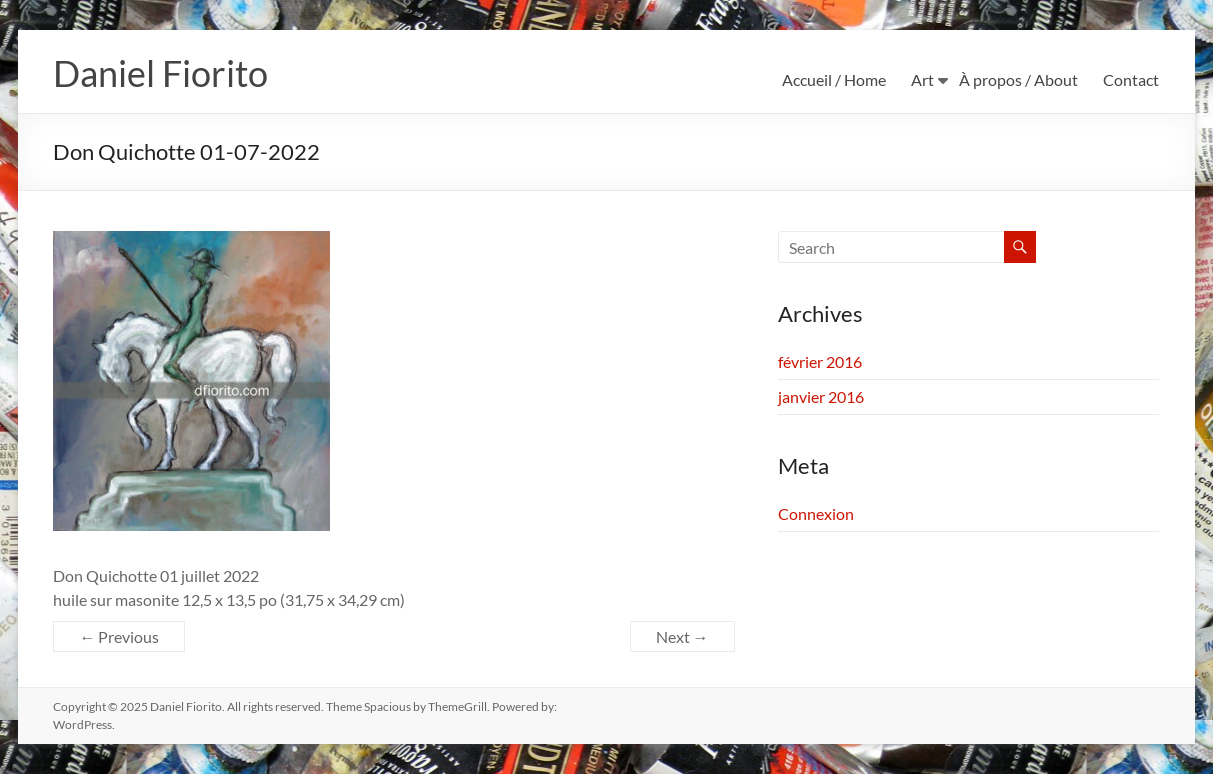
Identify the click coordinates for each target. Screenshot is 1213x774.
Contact (1131, 79)
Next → (682, 636)
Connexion (816, 513)
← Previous (119, 636)
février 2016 (820, 361)
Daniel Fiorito (160, 73)
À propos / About (1018, 79)
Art (922, 79)
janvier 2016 (821, 396)
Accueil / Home (834, 79)
